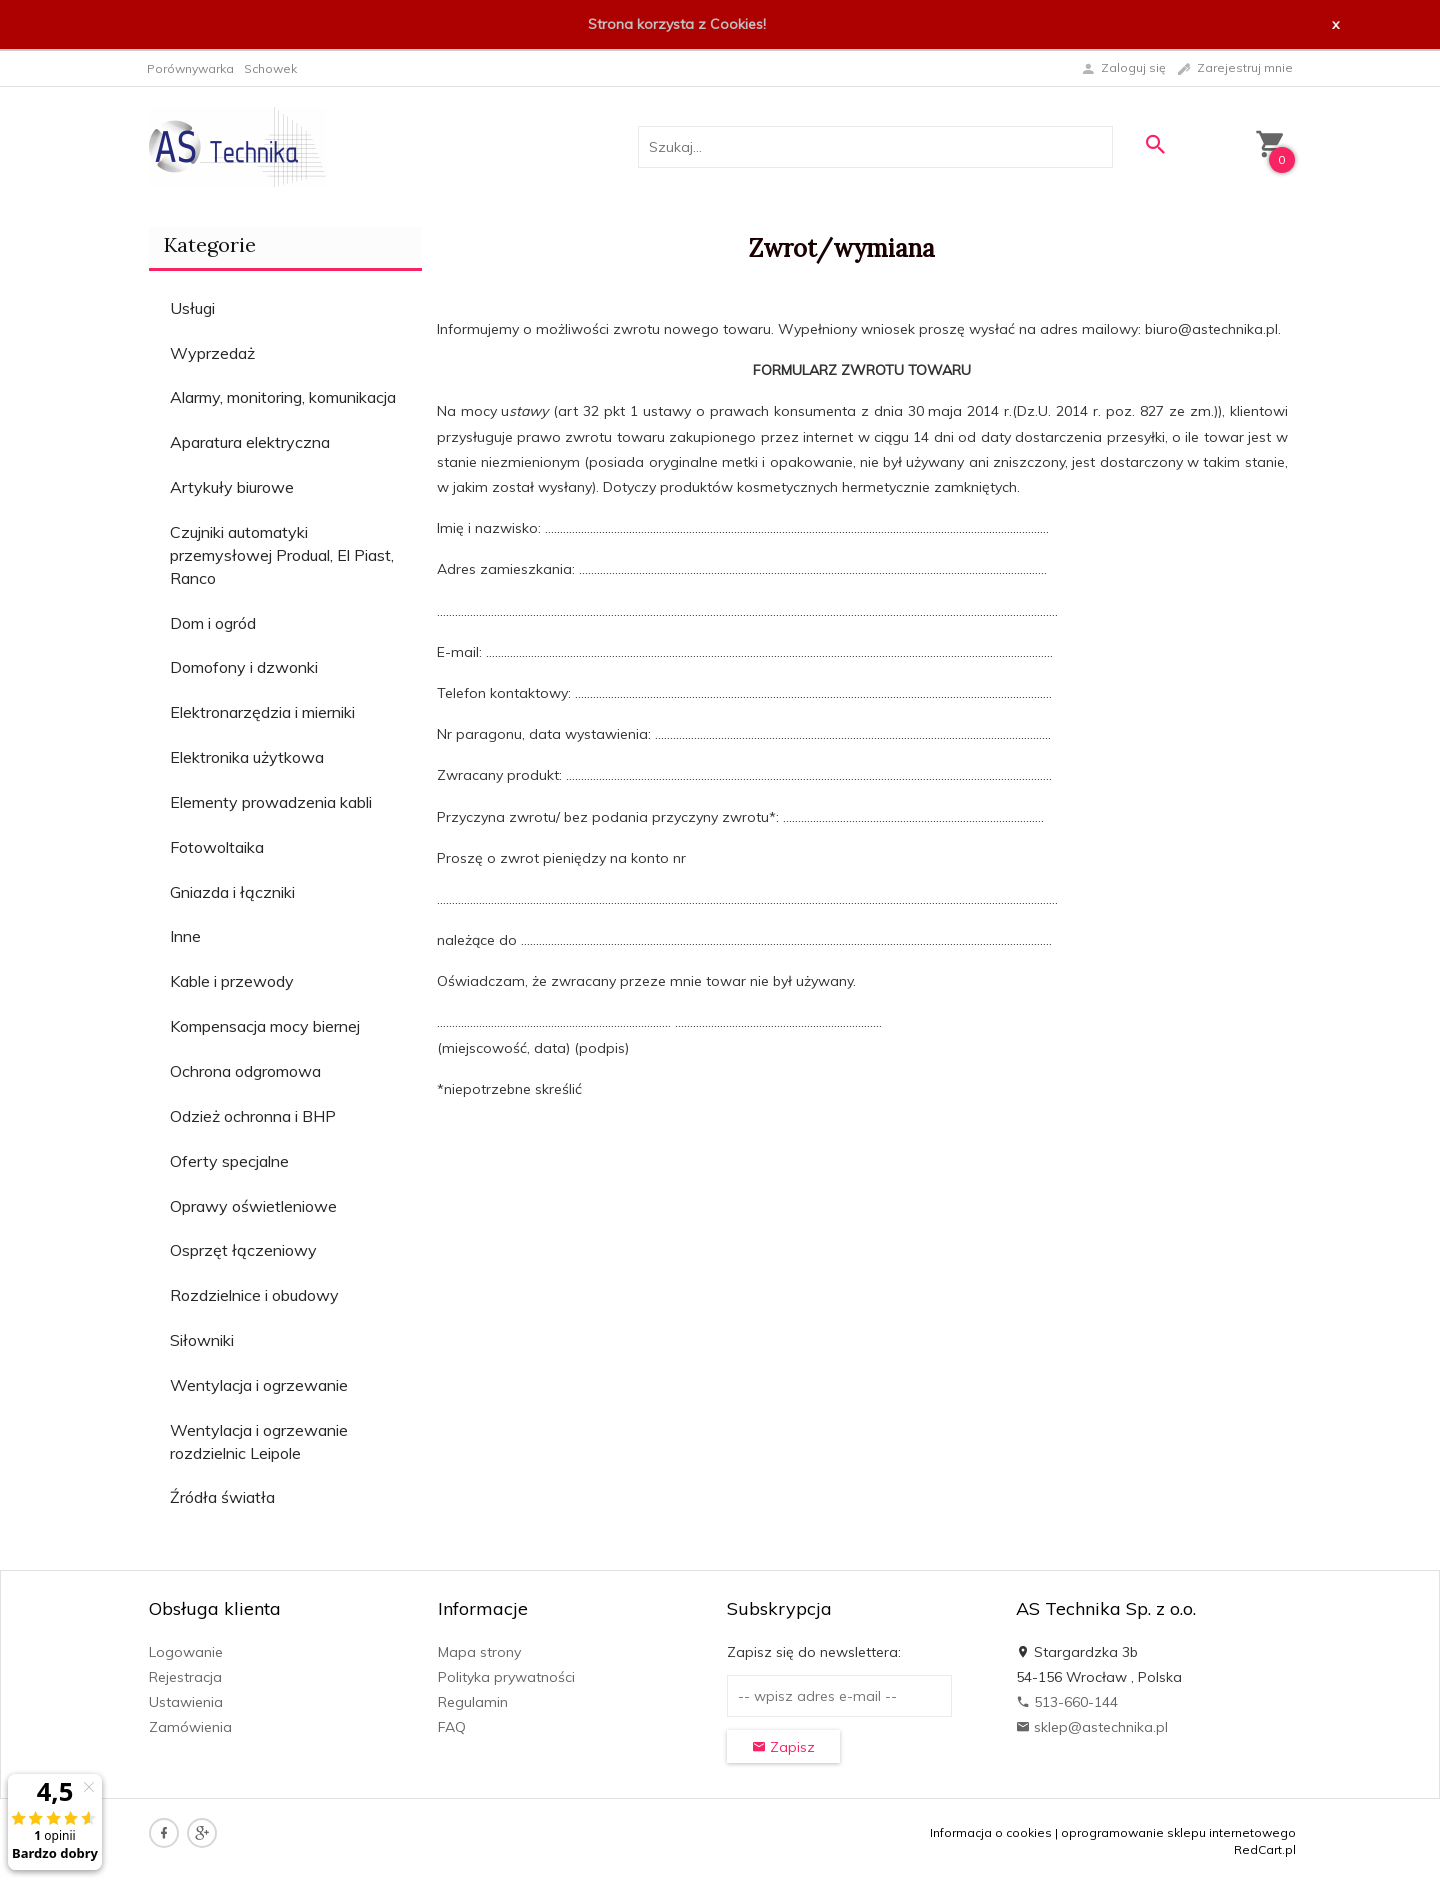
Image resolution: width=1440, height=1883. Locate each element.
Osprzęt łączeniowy (243, 1250)
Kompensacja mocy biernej (265, 1026)
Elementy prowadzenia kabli (271, 802)
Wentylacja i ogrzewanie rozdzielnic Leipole (259, 1441)
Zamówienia (190, 1727)
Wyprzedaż (212, 353)
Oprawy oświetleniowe (253, 1206)
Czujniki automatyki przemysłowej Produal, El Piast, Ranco (282, 555)
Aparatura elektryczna (250, 442)
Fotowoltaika (217, 847)
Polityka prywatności (506, 1677)
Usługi (192, 308)
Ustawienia (186, 1702)
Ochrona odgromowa (245, 1071)
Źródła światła (222, 1497)
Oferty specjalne (229, 1161)
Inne (185, 936)
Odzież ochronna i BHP (253, 1116)
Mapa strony (479, 1652)
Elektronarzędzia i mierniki (262, 712)
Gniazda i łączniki (232, 892)
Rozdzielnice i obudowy (254, 1295)
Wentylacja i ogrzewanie (259, 1385)
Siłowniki (202, 1340)
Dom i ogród (213, 623)
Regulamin (473, 1702)
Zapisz (783, 1747)
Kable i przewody (232, 981)
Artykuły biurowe (232, 487)
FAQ (452, 1727)
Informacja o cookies (991, 1832)
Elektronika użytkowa (247, 757)
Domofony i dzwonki (244, 667)
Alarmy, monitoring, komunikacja (283, 397)
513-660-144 (1067, 1702)
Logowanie (186, 1652)
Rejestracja (185, 1677)
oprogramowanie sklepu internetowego (1178, 1832)
